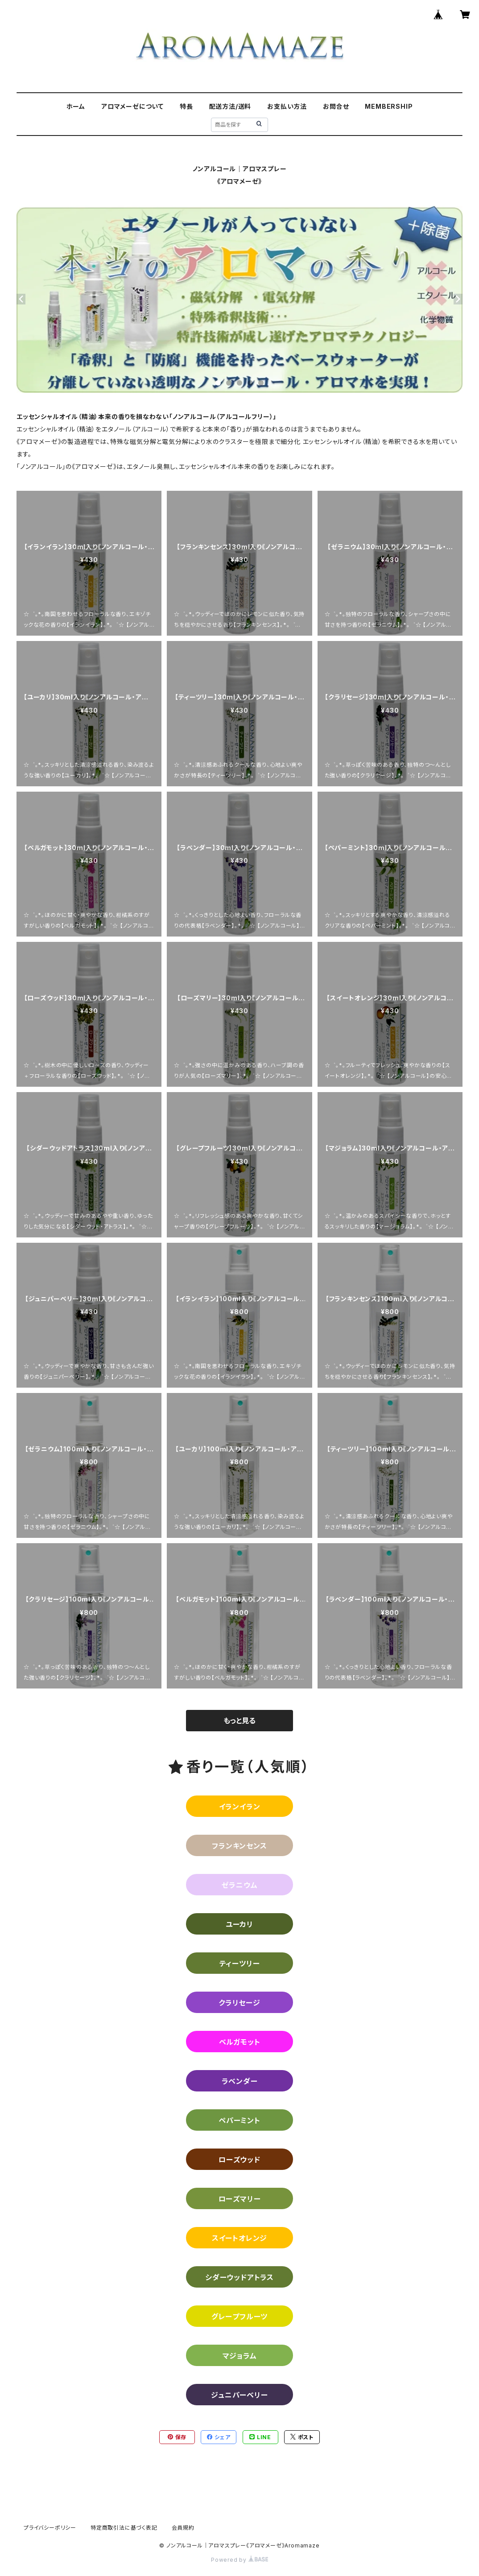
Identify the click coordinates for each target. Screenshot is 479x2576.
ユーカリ (239, 1924)
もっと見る (239, 1720)
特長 (186, 106)
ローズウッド (239, 2159)
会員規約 (183, 2527)
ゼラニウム (240, 1885)
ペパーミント (239, 2120)
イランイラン (239, 1806)
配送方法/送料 (230, 106)
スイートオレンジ (239, 2238)
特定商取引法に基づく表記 (124, 2527)
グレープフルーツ (239, 2316)
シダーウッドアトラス (239, 2277)
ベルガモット (239, 2042)
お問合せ (336, 106)
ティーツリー (239, 1963)
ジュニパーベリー (239, 2395)
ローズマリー (240, 2198)
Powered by (239, 2559)
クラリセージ (239, 2002)
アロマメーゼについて (132, 106)
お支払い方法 (287, 106)
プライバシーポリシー (50, 2527)
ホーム (75, 106)
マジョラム (240, 2355)
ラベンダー (240, 2081)
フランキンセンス (239, 1845)
